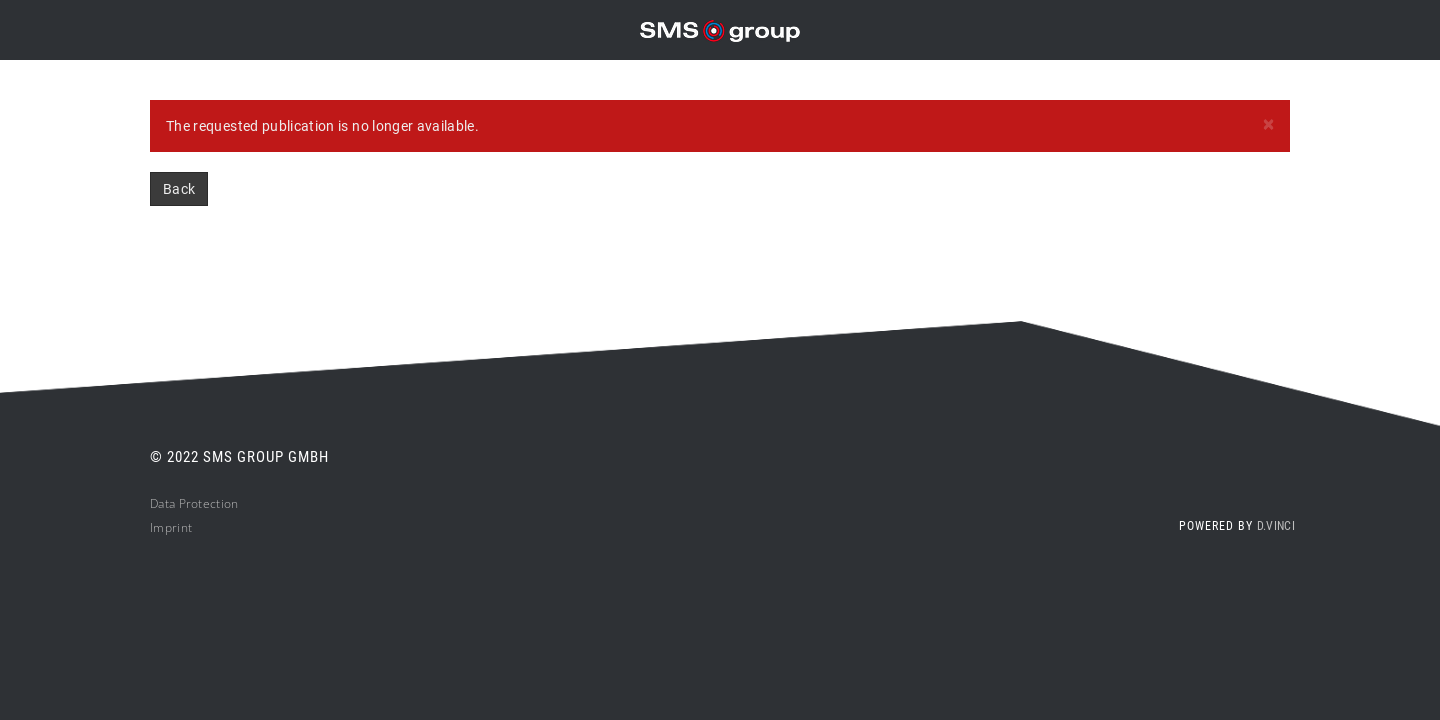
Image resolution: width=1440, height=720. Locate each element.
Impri (165, 527)
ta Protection (202, 503)
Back (179, 189)
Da (157, 503)
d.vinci (1276, 526)
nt (187, 527)
